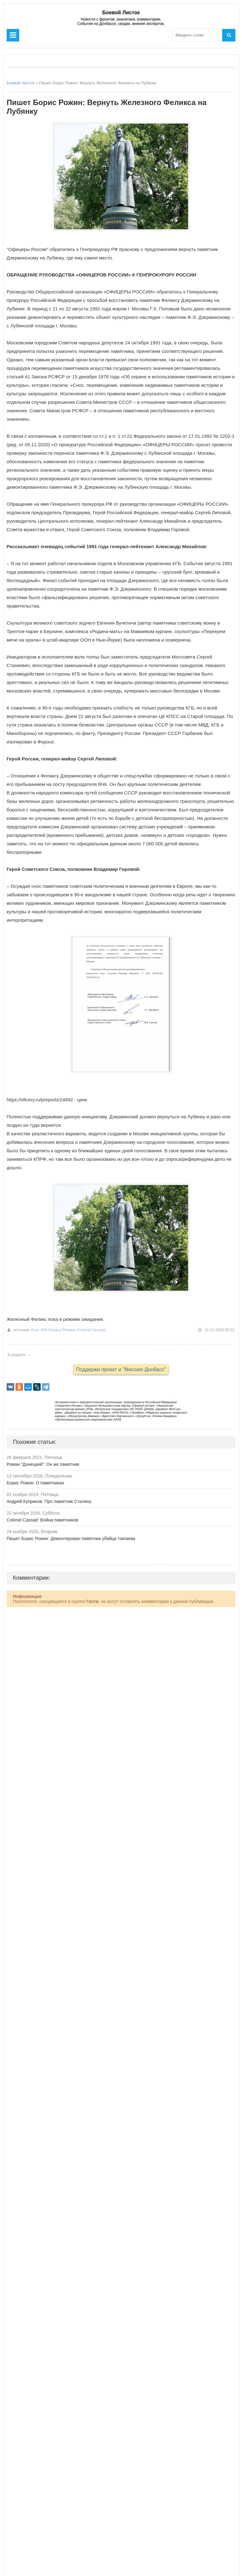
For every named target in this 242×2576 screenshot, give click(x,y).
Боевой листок (20, 83)
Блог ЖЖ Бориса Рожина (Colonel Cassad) (68, 1330)
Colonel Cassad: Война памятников (42, 1519)
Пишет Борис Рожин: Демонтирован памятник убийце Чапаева (71, 1538)
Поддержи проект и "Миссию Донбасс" (121, 1369)
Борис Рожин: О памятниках (35, 1482)
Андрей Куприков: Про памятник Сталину (49, 1501)
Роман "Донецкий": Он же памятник (43, 1464)
